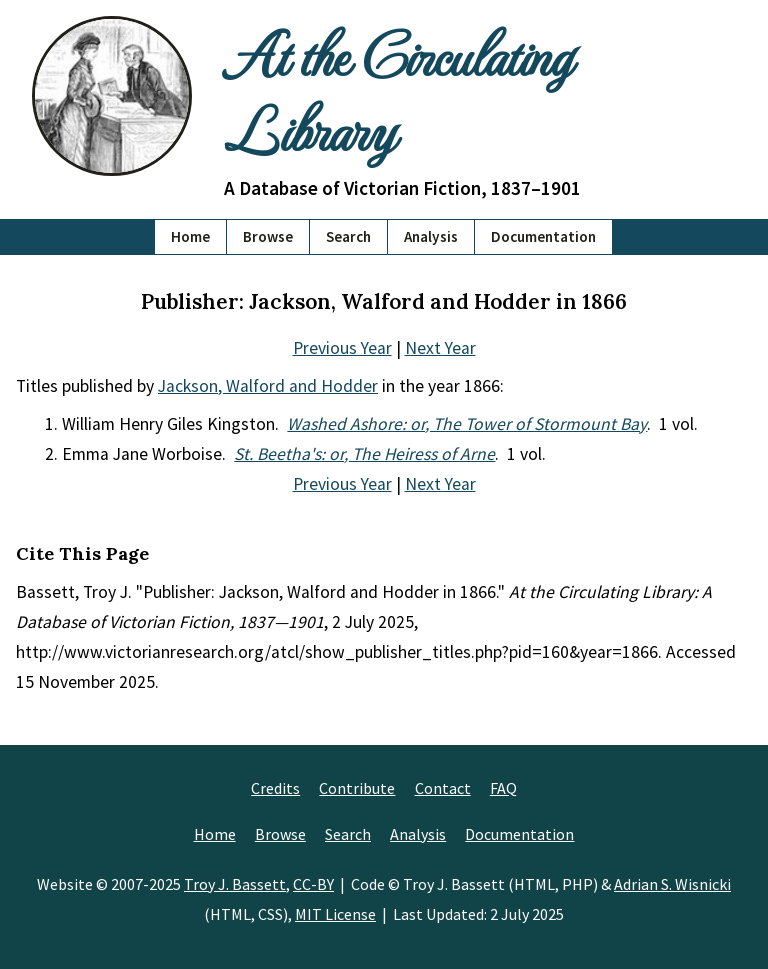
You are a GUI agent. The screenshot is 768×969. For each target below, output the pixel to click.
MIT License (335, 914)
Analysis (431, 236)
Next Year (440, 348)
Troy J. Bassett (235, 884)
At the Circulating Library (397, 90)
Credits (275, 788)
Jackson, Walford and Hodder (268, 386)
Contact (443, 788)
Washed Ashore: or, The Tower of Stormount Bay (467, 424)
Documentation (543, 236)
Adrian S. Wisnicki (672, 884)
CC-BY (313, 884)
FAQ (503, 788)
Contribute (357, 788)
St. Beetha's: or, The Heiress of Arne (364, 454)
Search (348, 236)
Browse (268, 236)
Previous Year (342, 348)
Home (190, 236)
